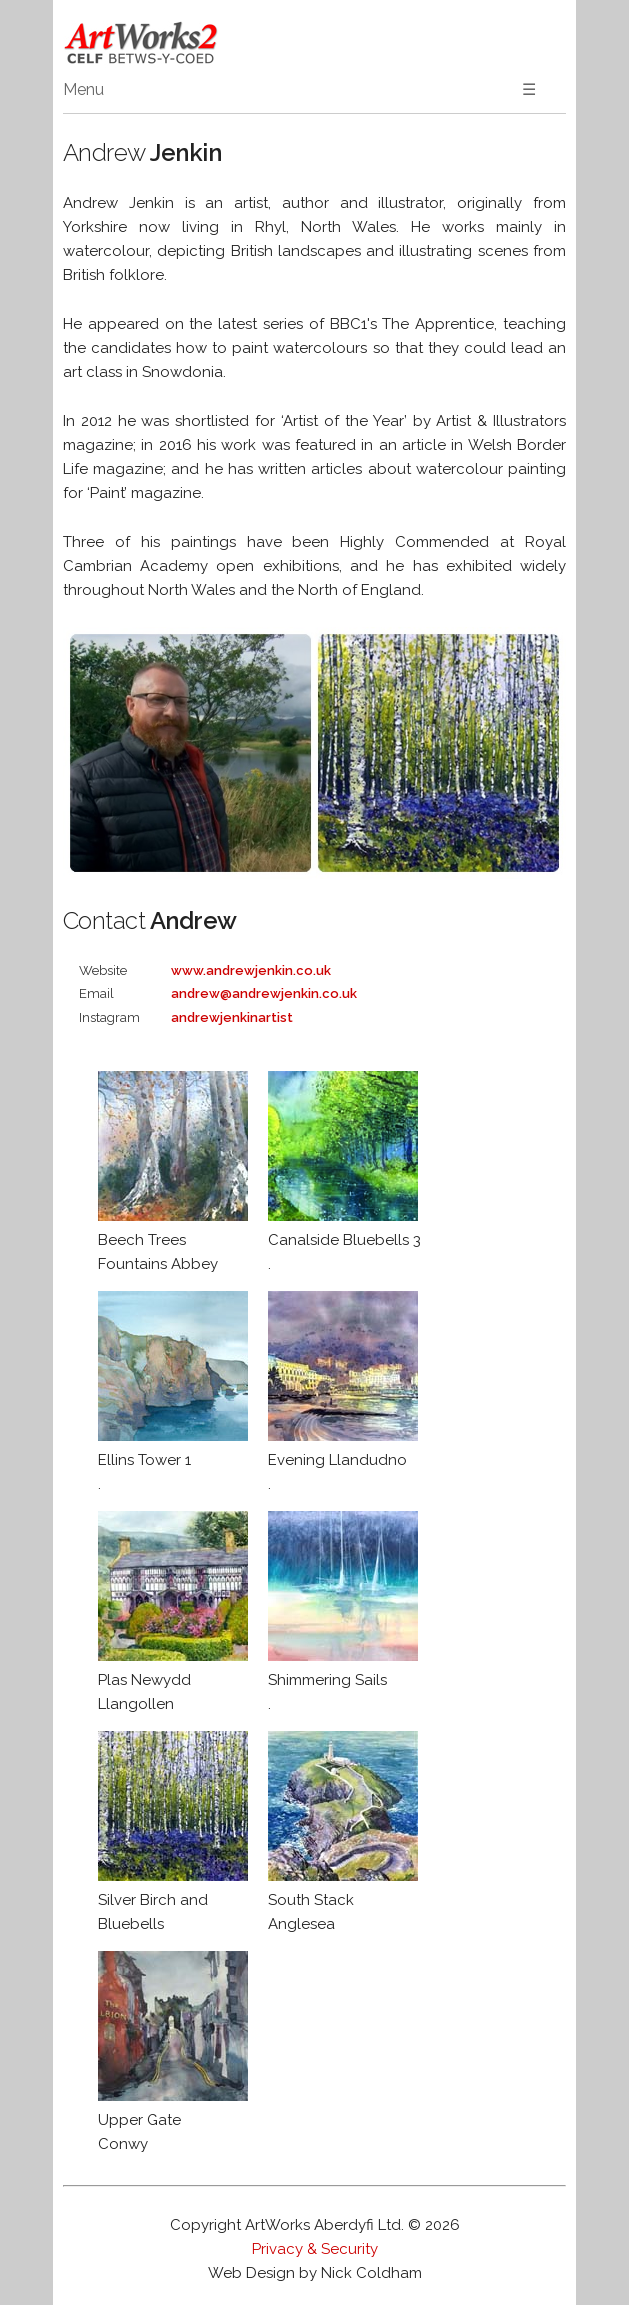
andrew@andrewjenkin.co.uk (264, 993)
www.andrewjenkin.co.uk (251, 970)
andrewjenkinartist (232, 1017)
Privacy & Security (315, 2249)
